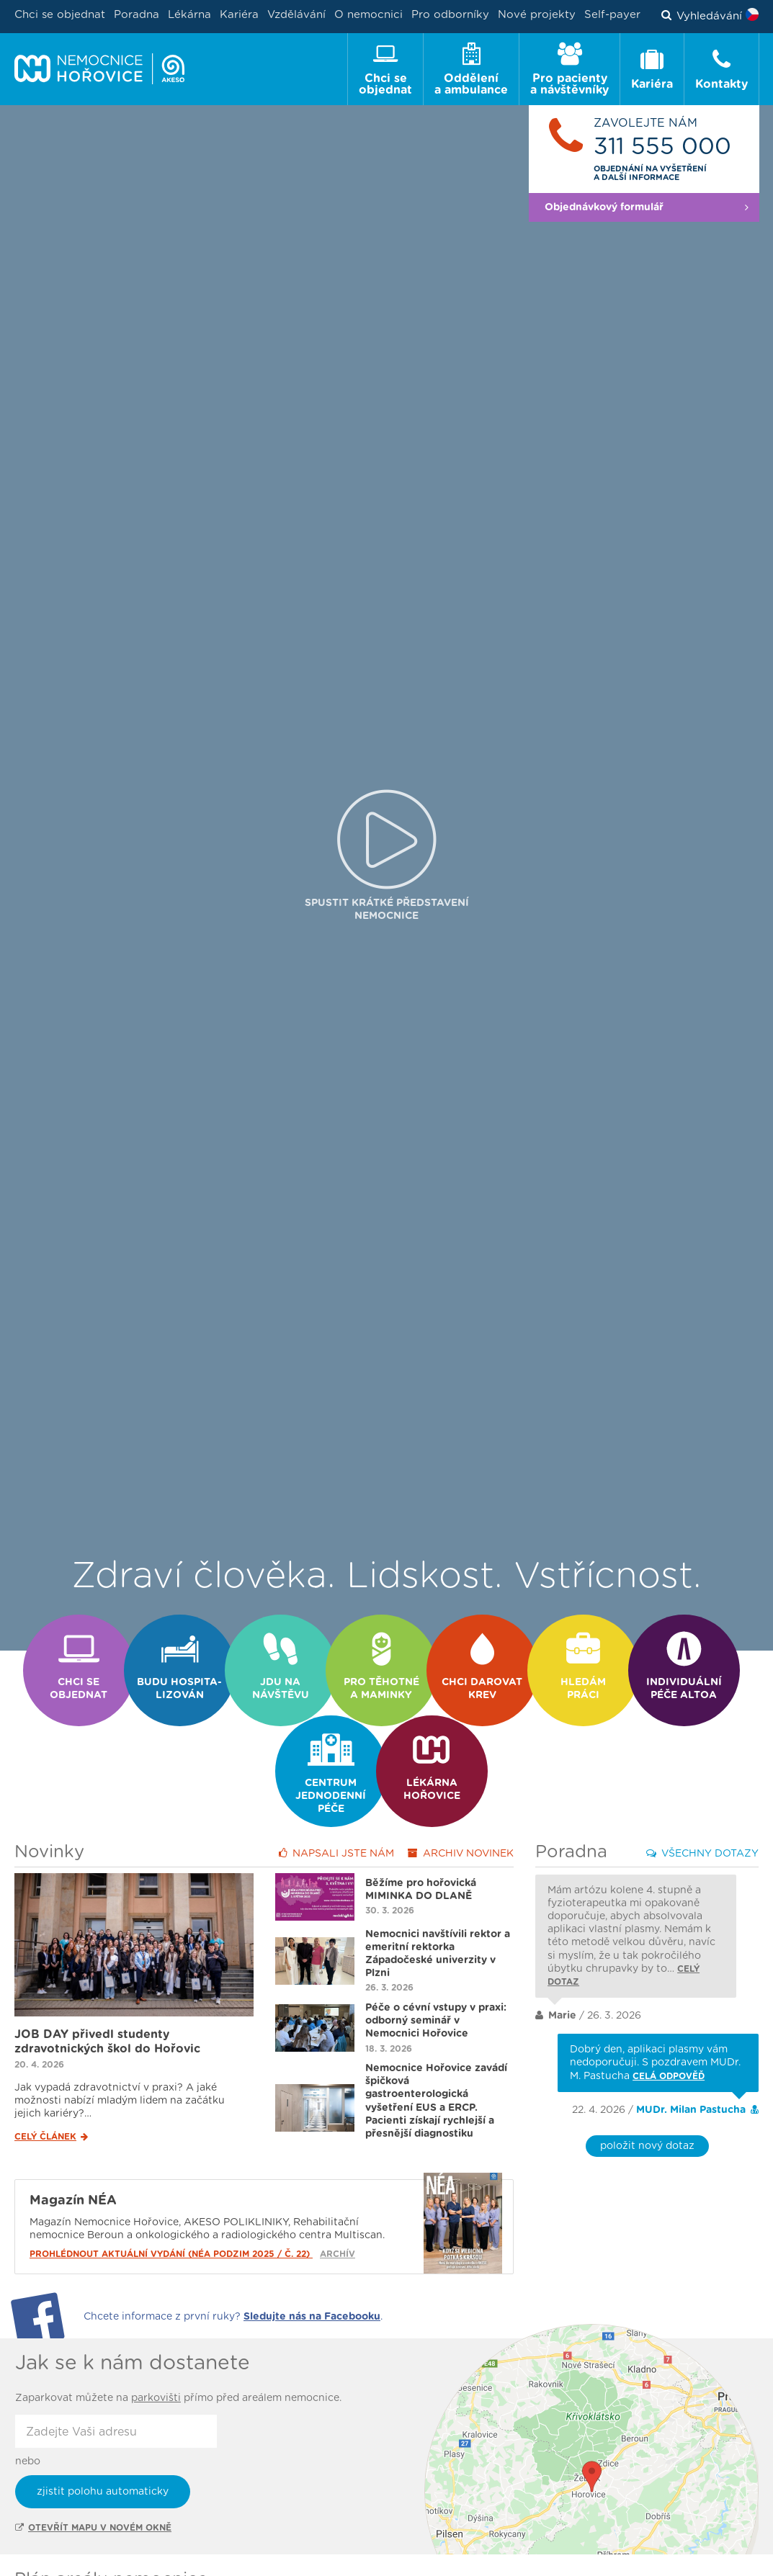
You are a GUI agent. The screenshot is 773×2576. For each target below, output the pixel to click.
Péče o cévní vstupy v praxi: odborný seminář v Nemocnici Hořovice (435, 1972)
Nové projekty (537, 14)
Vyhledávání (702, 16)
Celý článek (51, 2087)
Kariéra (239, 14)
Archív (337, 2205)
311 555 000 (662, 146)
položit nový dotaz (647, 2097)
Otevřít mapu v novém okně (93, 2479)
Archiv (461, 1804)
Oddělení (65, 2561)
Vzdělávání (296, 14)
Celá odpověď (669, 2027)
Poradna (136, 14)
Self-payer (612, 14)
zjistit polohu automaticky (103, 2443)
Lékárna (189, 14)
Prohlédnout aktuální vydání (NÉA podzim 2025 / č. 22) (171, 2205)
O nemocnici (368, 14)
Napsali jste (336, 1804)
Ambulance (165, 2561)
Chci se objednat (59, 14)
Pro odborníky (450, 14)
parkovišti (156, 2349)
